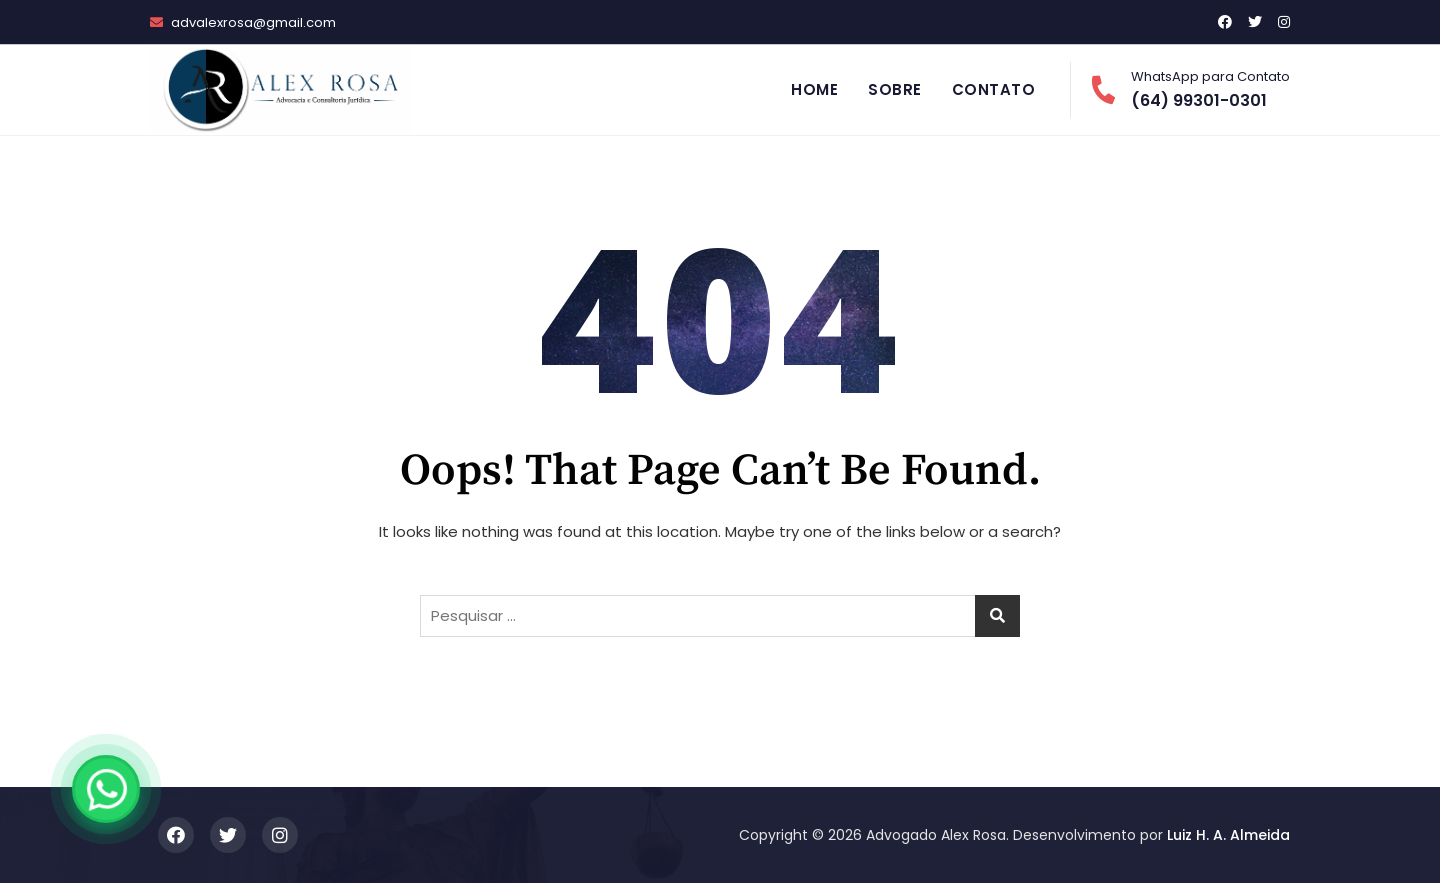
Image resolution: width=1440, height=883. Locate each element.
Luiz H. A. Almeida (1228, 835)
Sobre (895, 89)
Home (814, 89)
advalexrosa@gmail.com (243, 22)
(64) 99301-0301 (1190, 89)
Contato (994, 89)
